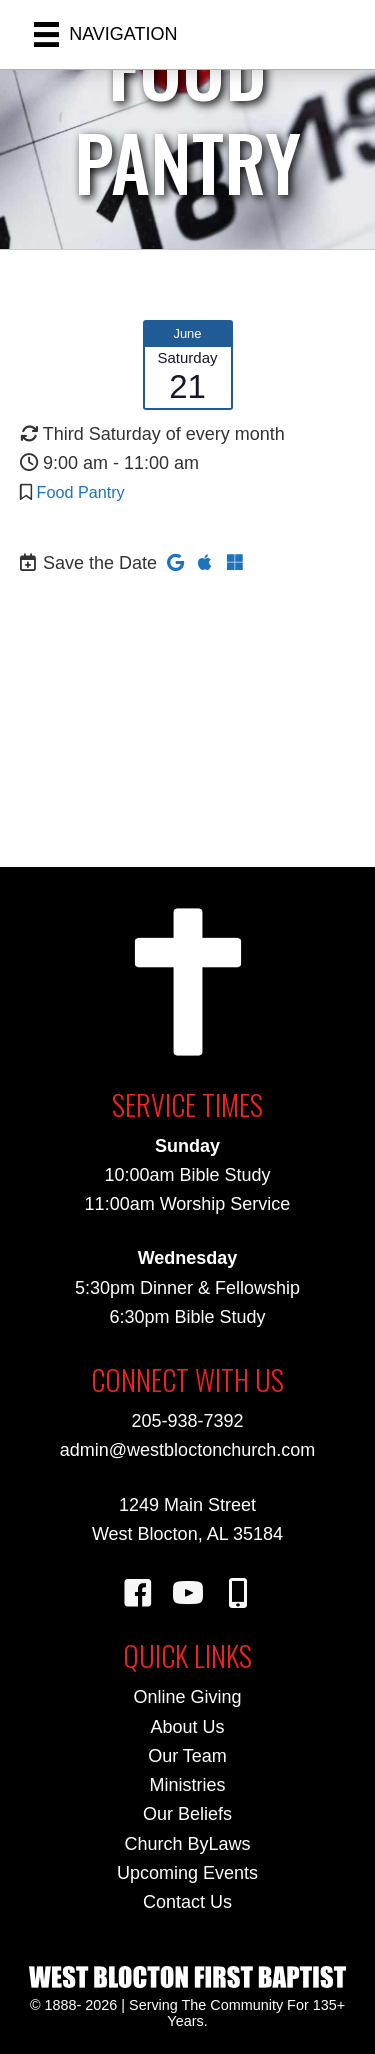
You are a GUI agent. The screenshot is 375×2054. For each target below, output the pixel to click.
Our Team (187, 1756)
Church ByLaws (187, 1844)
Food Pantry (81, 492)
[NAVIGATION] (106, 34)
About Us (187, 1727)
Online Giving (187, 1697)
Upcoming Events (187, 1873)
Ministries (187, 1785)
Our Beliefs (187, 1814)
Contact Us (187, 1902)
